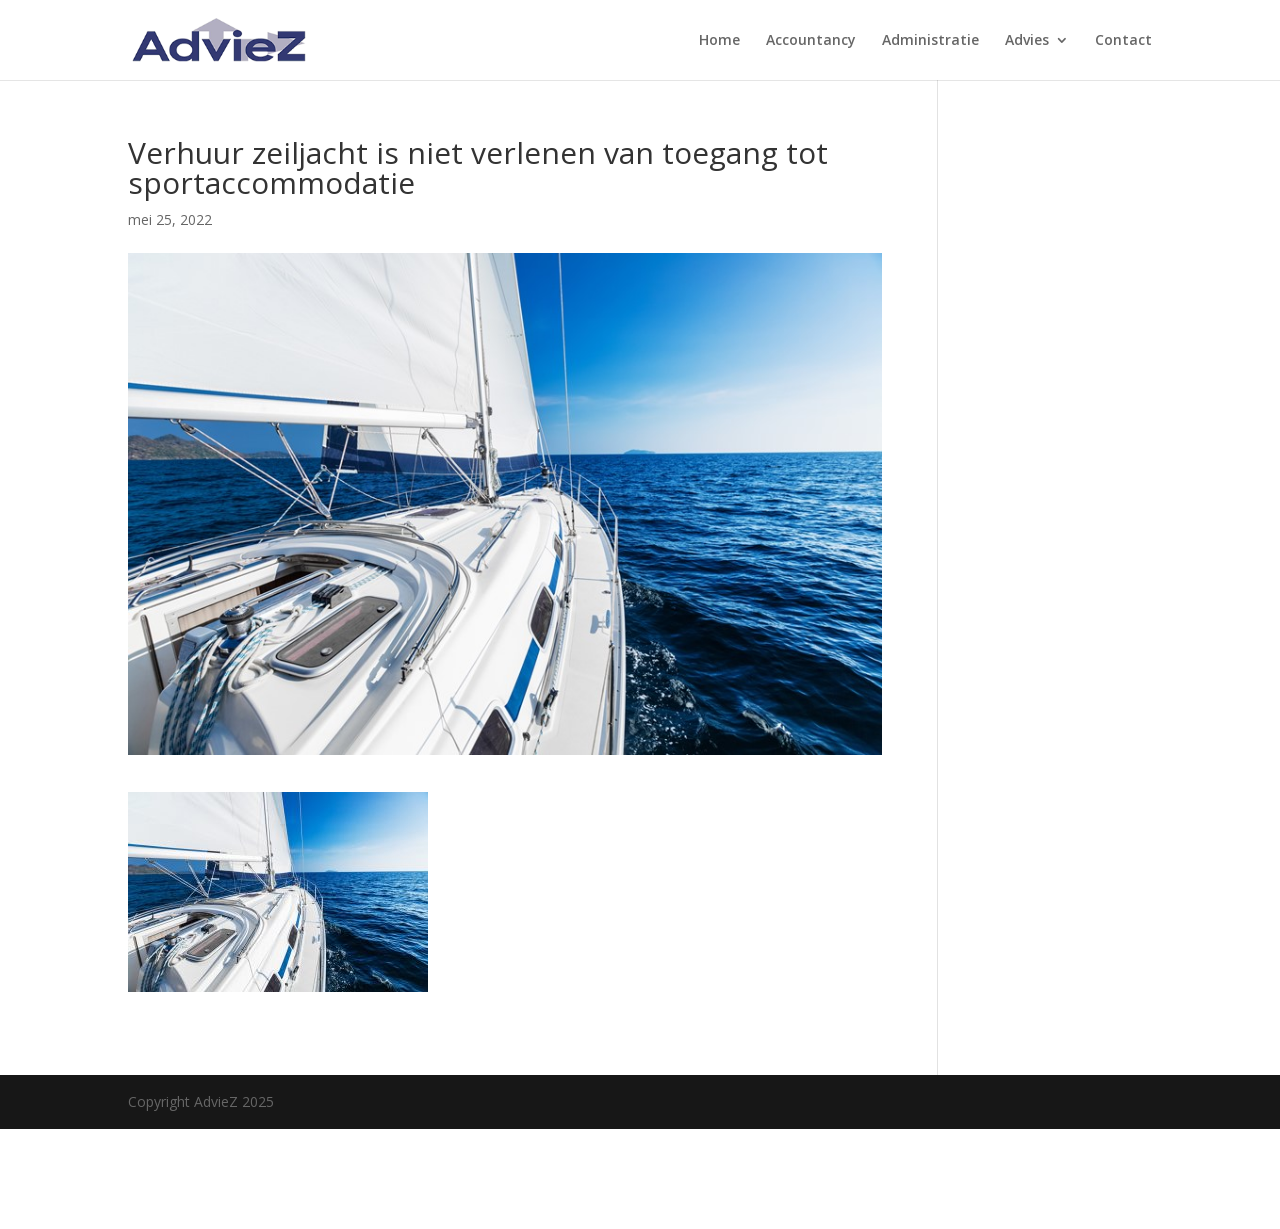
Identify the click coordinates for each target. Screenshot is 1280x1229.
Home (719, 41)
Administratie (930, 41)
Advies (1027, 41)
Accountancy (811, 41)
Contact (1123, 41)
